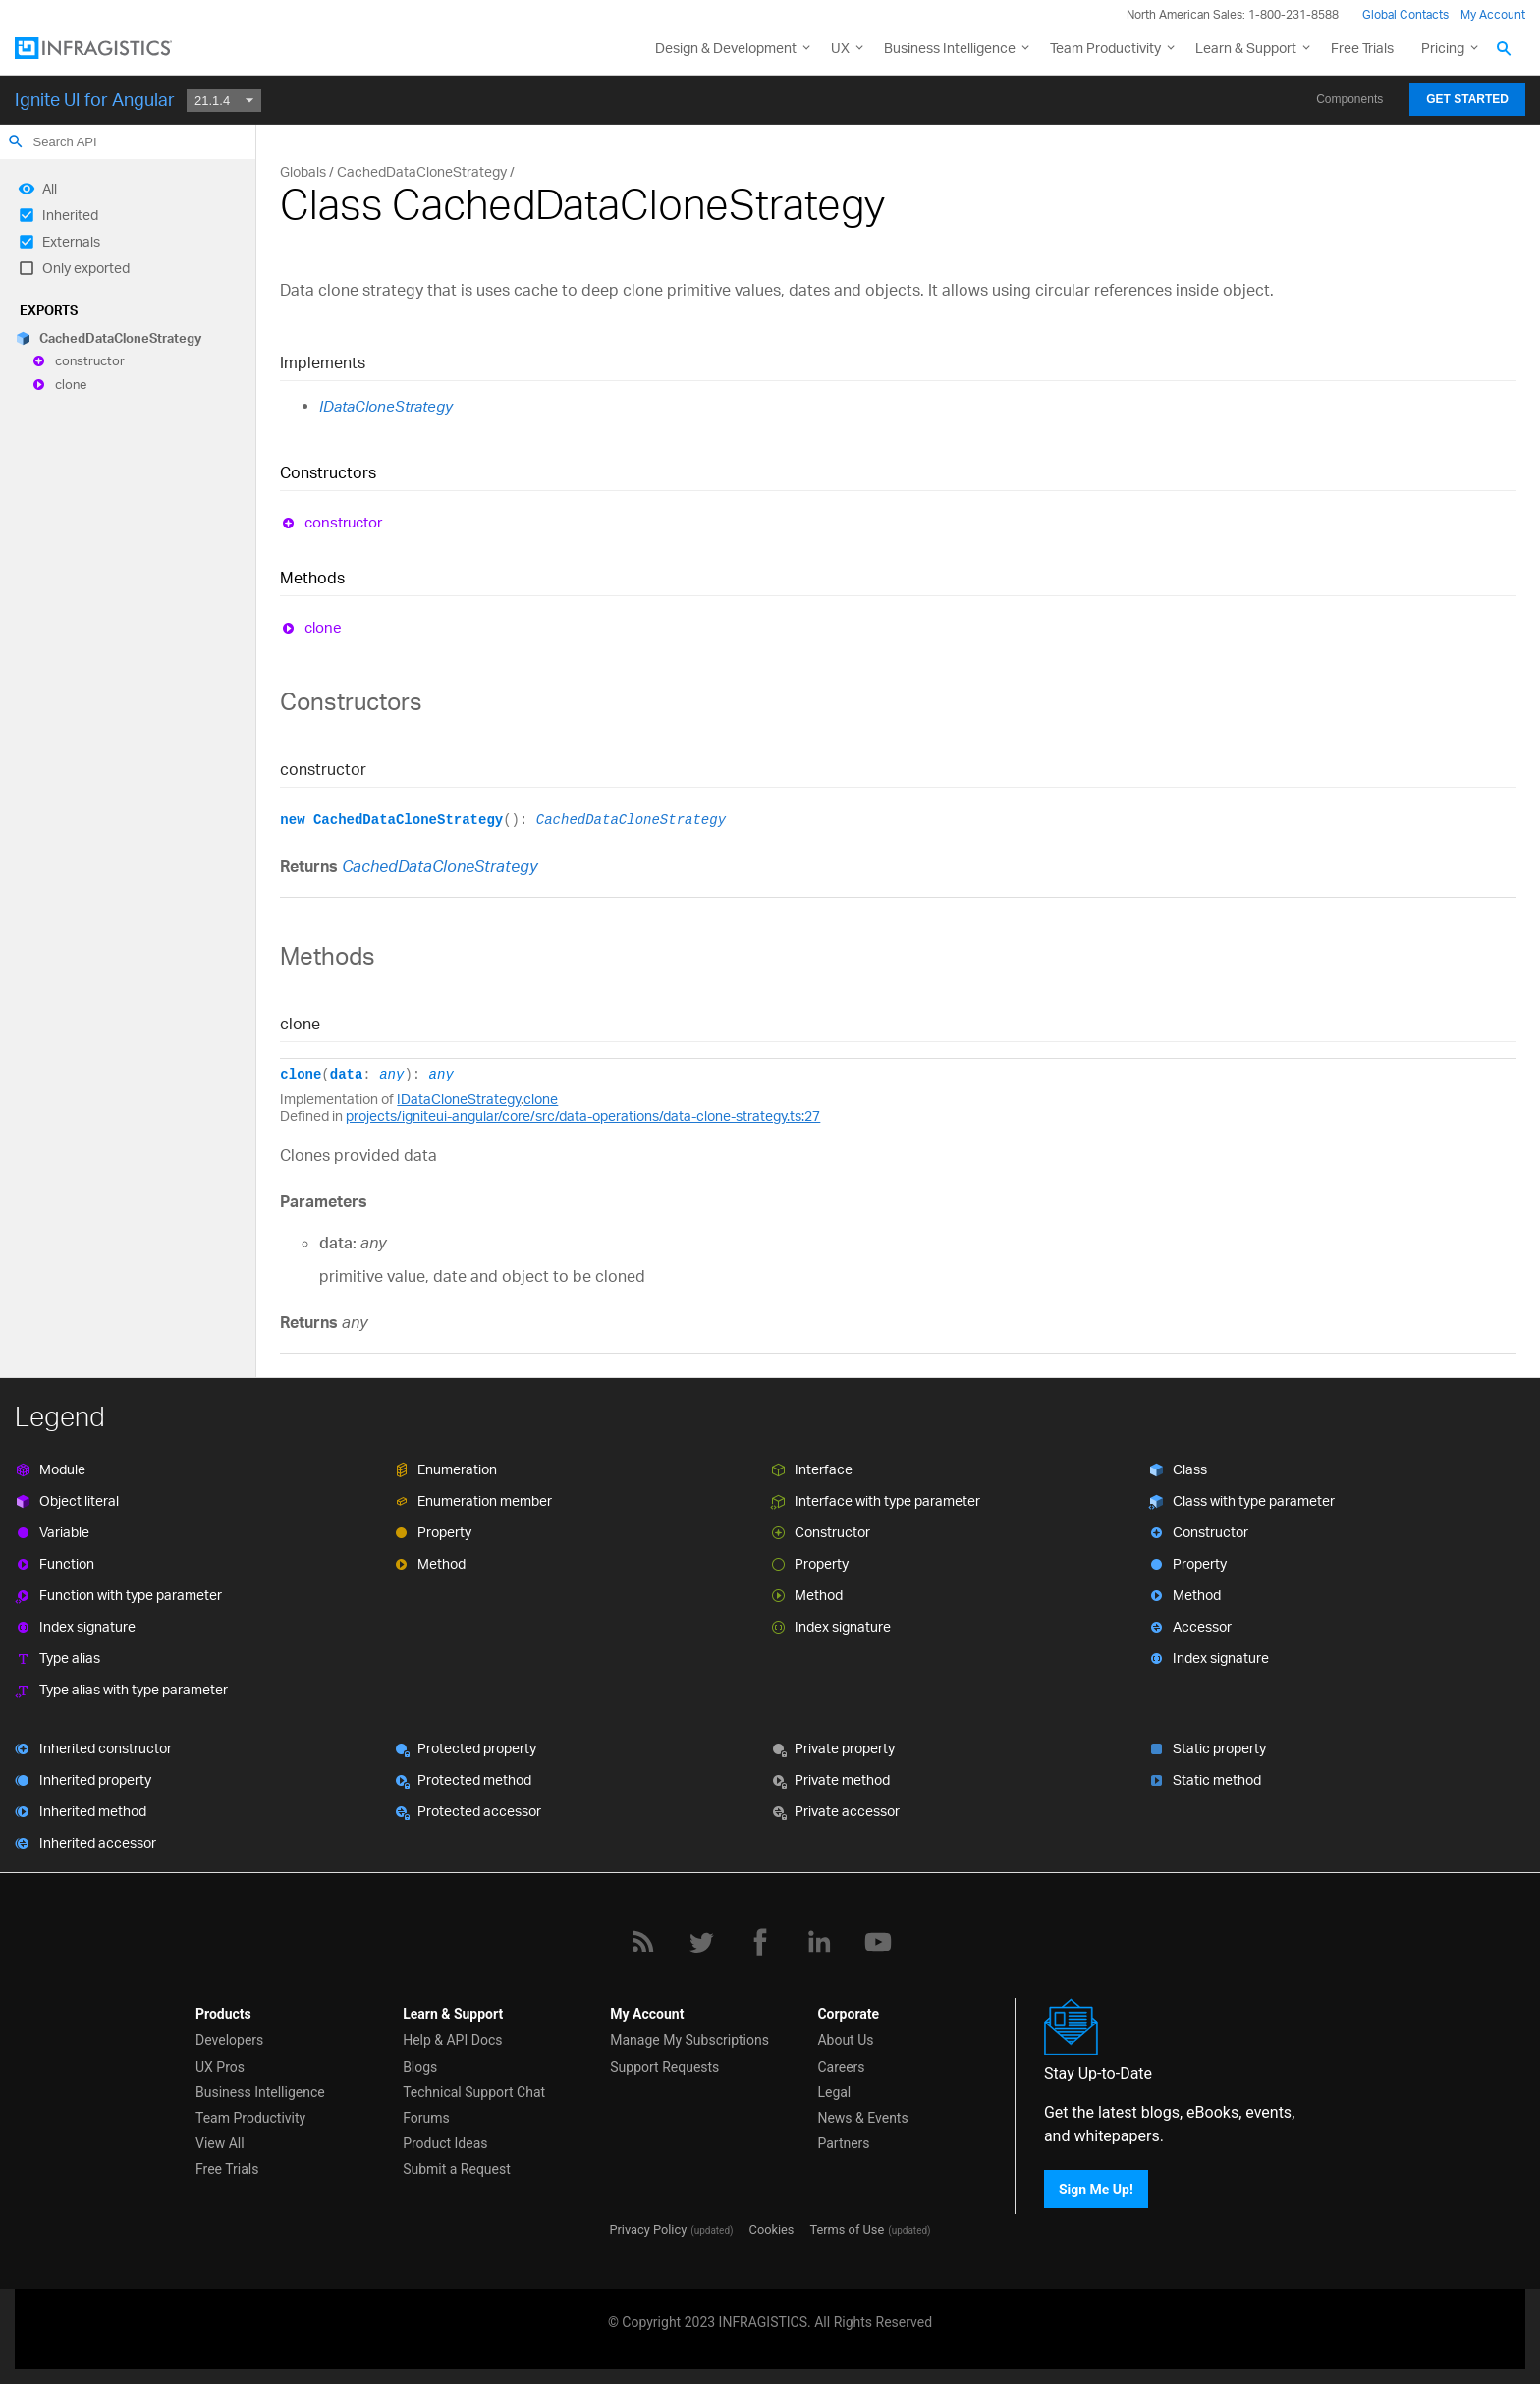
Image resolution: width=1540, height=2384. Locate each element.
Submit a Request (457, 2169)
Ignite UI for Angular (95, 99)
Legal (834, 2092)
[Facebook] (760, 1942)
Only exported (86, 267)
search (16, 141)
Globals (303, 171)
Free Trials (1362, 47)
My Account (1492, 14)
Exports (49, 310)
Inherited (70, 214)
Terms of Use (846, 2229)
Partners (843, 2143)
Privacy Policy (648, 2229)
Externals (71, 241)
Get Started (1467, 99)
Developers (229, 2040)
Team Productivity (1105, 47)
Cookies (772, 2229)
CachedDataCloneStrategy (120, 338)
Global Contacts (1405, 14)
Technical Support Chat (474, 2092)
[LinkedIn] (819, 1942)
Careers (840, 2067)
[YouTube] (878, 1942)
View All (220, 2143)
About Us (845, 2040)
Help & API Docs (452, 2040)
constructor (90, 361)
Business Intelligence (950, 47)
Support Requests (664, 2067)
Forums (426, 2118)
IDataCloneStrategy (386, 406)
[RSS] (642, 1942)
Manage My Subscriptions (689, 2040)
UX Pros (220, 2067)
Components (1349, 99)
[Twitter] (701, 1942)
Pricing (1442, 47)
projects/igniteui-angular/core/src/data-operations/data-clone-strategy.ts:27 (583, 1115)
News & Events (862, 2118)
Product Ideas (445, 2143)
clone (70, 384)
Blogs (420, 2067)
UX (840, 47)
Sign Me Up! (1096, 2189)
